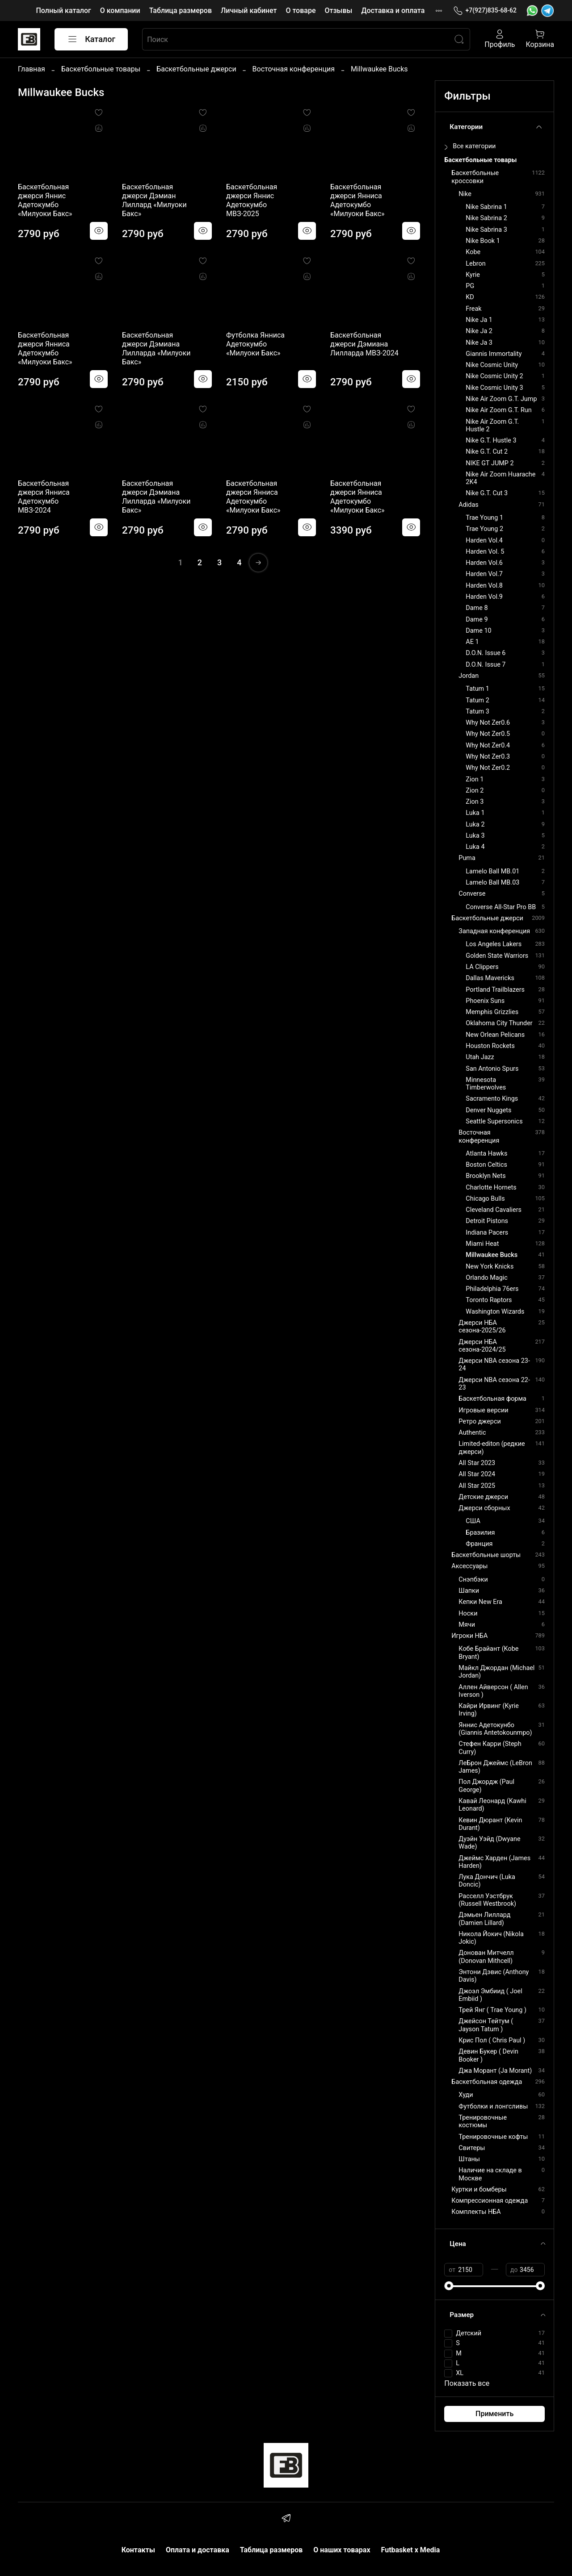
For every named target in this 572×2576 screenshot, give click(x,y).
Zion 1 (475, 779)
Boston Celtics (486, 1165)
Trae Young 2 (484, 529)
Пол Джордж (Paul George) (486, 1785)
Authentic (472, 1432)
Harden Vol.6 (484, 563)
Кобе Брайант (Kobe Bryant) (488, 1652)
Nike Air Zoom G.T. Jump (501, 399)
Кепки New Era (480, 1602)
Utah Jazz (480, 1057)
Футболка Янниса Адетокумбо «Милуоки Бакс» (255, 344)
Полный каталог (63, 10)
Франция (479, 1544)
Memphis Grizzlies (492, 1012)
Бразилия (480, 1532)
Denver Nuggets (488, 1110)
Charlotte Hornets (491, 1187)
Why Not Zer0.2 (488, 768)
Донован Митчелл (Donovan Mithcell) (485, 1956)
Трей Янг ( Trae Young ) (492, 2010)
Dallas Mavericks (490, 978)
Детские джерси (483, 1497)
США (473, 1521)
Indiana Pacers (487, 1232)
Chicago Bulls (485, 1198)
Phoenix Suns (485, 1001)
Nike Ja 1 (479, 320)
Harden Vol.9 (484, 597)
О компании (120, 10)
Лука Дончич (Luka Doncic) (486, 1880)
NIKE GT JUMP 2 (489, 463)
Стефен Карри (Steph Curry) (489, 1747)
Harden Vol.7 (484, 574)
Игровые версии (483, 1410)
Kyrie (473, 275)
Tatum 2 (477, 700)
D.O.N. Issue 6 (485, 653)
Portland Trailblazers (495, 990)
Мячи (466, 1624)
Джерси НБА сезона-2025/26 (481, 1326)
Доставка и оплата (393, 10)
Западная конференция (494, 931)
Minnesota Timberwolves (486, 1083)
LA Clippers (482, 967)
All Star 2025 (476, 1486)
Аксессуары (469, 1566)
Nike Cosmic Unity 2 (494, 376)
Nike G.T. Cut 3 (487, 493)
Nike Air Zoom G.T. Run (498, 410)
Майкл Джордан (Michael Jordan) (496, 1671)
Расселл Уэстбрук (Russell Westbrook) (487, 1900)
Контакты (138, 2550)
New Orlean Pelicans (495, 1035)
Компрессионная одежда (489, 2200)
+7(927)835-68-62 (485, 10)
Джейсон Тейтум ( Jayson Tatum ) (485, 2025)
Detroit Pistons (487, 1221)
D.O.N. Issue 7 (485, 664)
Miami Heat (482, 1244)
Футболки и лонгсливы (493, 2106)
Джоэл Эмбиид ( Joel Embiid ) (490, 1995)
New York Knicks (489, 1266)
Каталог (91, 39)
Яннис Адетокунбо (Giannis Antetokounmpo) (495, 1729)
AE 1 (472, 642)
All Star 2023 (476, 1463)
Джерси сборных (484, 1508)
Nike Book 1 (483, 241)
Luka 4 (475, 847)
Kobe (473, 252)
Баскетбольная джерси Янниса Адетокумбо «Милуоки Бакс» (357, 200)
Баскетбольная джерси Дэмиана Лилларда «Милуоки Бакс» (156, 348)
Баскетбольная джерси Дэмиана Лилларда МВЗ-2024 (364, 344)
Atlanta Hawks (486, 1153)
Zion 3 (475, 802)
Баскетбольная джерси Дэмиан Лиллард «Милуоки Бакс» (154, 200)
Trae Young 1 (484, 518)
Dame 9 (477, 619)
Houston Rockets (490, 1046)
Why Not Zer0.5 (488, 734)
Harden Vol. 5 (485, 551)
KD (470, 297)
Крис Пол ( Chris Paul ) (491, 2040)
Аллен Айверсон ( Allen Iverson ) (493, 1691)
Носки (467, 1613)
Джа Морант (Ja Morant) (495, 2071)
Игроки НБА (469, 1636)
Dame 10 (478, 631)
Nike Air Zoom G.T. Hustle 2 (492, 425)
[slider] (448, 2285)
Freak (473, 309)
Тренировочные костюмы (482, 2121)
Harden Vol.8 (484, 585)
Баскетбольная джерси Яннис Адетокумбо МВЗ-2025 (251, 200)
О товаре (300, 10)
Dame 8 (477, 608)
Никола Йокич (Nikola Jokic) (491, 1938)
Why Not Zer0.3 (488, 756)
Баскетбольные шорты (486, 1555)
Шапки (468, 1591)
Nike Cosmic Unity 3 (494, 388)
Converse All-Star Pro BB (501, 907)
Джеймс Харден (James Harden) (494, 1862)
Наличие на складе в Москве (490, 2174)
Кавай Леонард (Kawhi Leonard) (492, 1804)
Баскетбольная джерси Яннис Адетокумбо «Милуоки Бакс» (45, 200)
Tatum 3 (477, 711)
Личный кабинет (249, 10)
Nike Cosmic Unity (492, 365)
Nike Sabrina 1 (486, 207)
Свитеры (471, 2148)
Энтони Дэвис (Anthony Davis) (493, 1975)
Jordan (468, 676)
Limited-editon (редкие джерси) (491, 1447)
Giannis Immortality (494, 354)
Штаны (469, 2159)
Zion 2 (475, 790)
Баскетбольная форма (492, 1399)
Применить (494, 2413)
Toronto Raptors (489, 1300)
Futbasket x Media (410, 2550)
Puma (466, 858)
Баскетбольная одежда (486, 2082)
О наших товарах (341, 2550)
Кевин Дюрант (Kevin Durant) (490, 1824)
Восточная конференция (293, 69)
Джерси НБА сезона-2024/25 (481, 1345)
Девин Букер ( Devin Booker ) (488, 2055)
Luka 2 (475, 824)
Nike (464, 194)
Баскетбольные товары (100, 69)
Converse (471, 894)
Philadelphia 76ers (492, 1289)
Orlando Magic (486, 1278)
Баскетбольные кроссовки (475, 176)
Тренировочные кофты (493, 2137)
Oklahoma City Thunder (499, 1023)
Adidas (468, 505)
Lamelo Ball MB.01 (492, 871)
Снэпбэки (473, 1579)
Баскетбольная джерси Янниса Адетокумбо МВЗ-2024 (44, 496)
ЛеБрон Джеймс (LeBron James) (495, 1766)
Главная (31, 69)
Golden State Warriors (497, 956)
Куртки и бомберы (478, 2189)
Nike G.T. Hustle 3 (491, 440)
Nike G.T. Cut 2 (487, 451)
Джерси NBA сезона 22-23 (494, 1383)
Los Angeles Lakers (494, 944)
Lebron (475, 263)
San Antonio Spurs (492, 1069)
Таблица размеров (180, 10)
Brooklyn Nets (485, 1176)
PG (470, 286)
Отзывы (338, 10)
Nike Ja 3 (479, 343)
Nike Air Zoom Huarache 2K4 (500, 478)
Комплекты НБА (475, 2212)
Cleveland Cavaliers (494, 1210)
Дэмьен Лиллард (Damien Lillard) (484, 1918)
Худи (465, 2095)
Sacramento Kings (492, 1098)
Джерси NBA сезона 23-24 (494, 1364)
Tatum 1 (477, 689)
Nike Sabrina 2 (486, 218)
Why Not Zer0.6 (488, 722)
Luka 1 (475, 813)
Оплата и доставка (197, 2550)
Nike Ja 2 (479, 331)
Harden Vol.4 (484, 540)
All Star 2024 (476, 1474)
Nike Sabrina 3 (486, 230)
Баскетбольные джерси (196, 69)
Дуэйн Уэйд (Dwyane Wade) (489, 1842)
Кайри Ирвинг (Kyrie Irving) (488, 1709)
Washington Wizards (495, 1311)
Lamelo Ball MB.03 (492, 882)
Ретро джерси (479, 1421)
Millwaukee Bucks (491, 1255)
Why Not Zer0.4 (488, 745)
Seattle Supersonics (494, 1121)
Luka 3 (475, 835)
